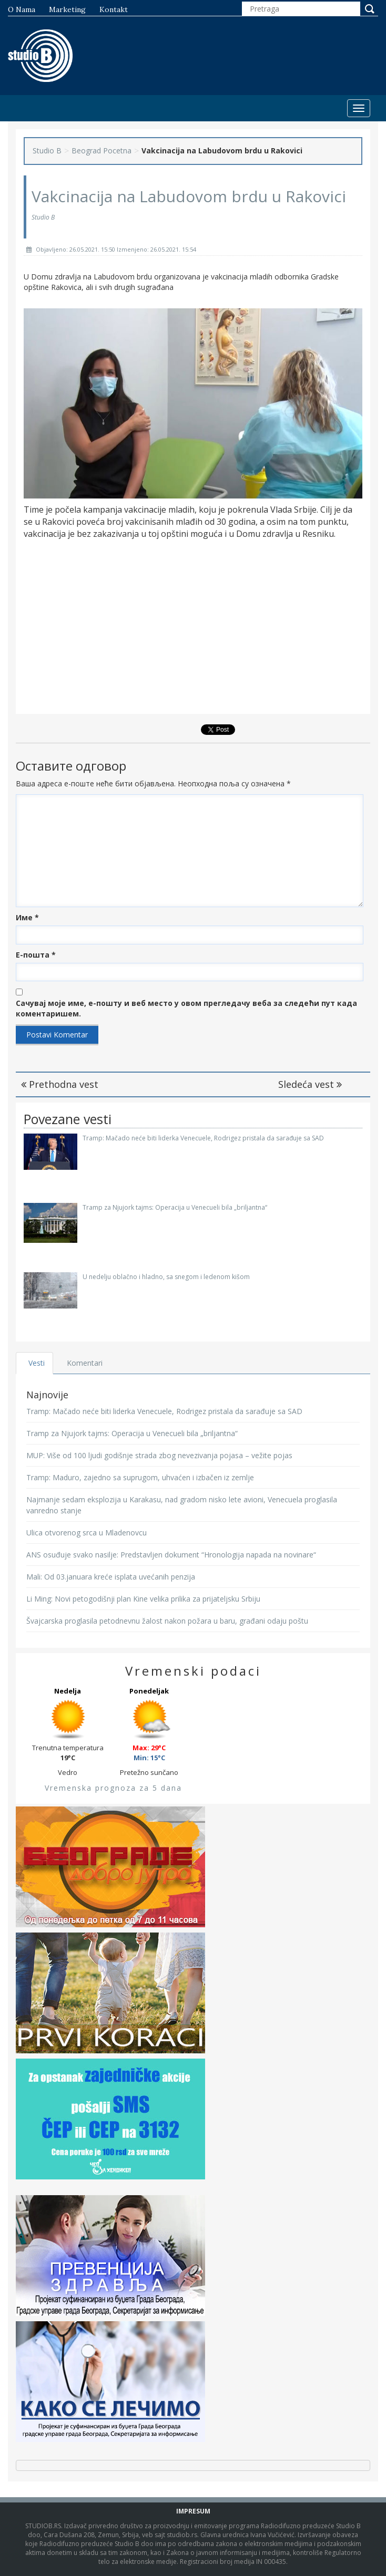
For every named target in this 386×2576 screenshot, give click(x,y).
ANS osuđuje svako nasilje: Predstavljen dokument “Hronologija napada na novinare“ (171, 1555)
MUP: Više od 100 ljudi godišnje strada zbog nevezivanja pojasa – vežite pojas (159, 1455)
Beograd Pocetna (101, 150)
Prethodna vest (59, 1084)
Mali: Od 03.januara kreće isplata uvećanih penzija (110, 1577)
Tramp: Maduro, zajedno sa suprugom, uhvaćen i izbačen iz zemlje (140, 1477)
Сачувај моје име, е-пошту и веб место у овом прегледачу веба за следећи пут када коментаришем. (186, 1008)
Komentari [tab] (85, 1363)
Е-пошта (36, 955)
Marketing (67, 9)
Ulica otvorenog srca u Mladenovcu (86, 1533)
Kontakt (113, 9)
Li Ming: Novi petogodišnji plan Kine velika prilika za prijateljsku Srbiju (143, 1599)
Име (27, 917)
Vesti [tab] (36, 1363)
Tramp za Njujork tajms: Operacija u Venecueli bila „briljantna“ (175, 1207)
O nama (21, 9)
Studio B (47, 150)
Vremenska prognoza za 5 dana (113, 1788)
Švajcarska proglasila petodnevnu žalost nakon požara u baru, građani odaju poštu (167, 1621)
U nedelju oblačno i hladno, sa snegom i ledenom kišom (166, 1276)
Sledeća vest (310, 1084)
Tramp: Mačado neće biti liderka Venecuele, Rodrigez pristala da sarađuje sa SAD (203, 1138)
